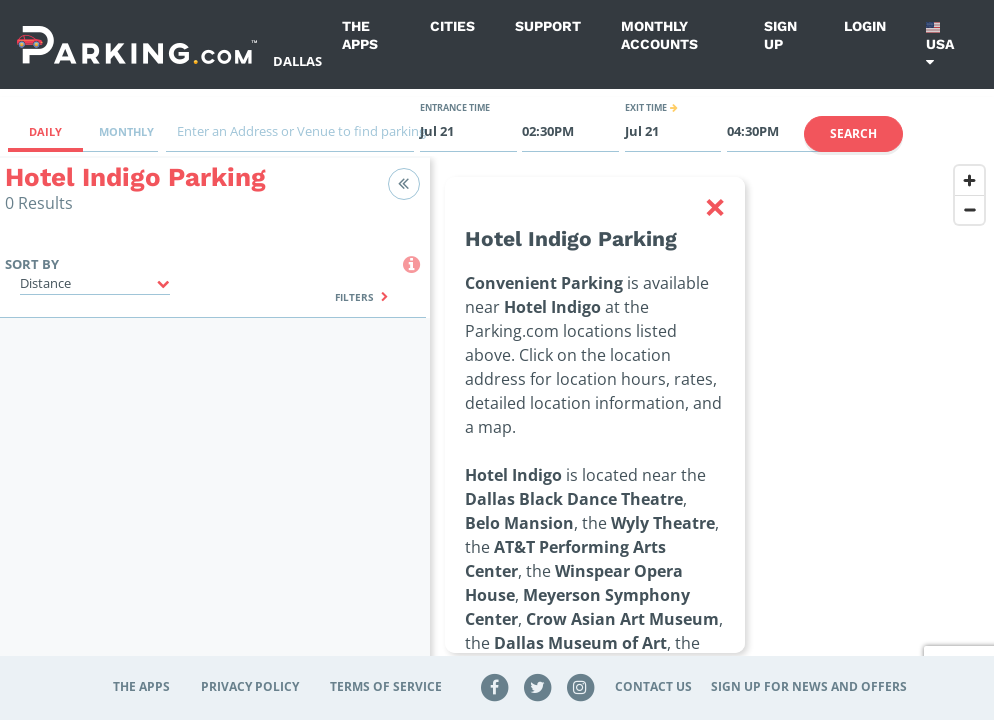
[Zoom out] (969, 209)
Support (548, 26)
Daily (45, 131)
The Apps (360, 35)
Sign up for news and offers (809, 686)
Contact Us (653, 686)
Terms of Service (386, 686)
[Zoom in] (969, 180)
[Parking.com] (137, 44)
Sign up (780, 35)
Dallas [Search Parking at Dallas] (297, 61)
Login (865, 26)
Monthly (126, 131)
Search (853, 133)
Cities (452, 26)
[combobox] (290, 136)
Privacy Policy (250, 686)
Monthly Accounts (659, 35)
